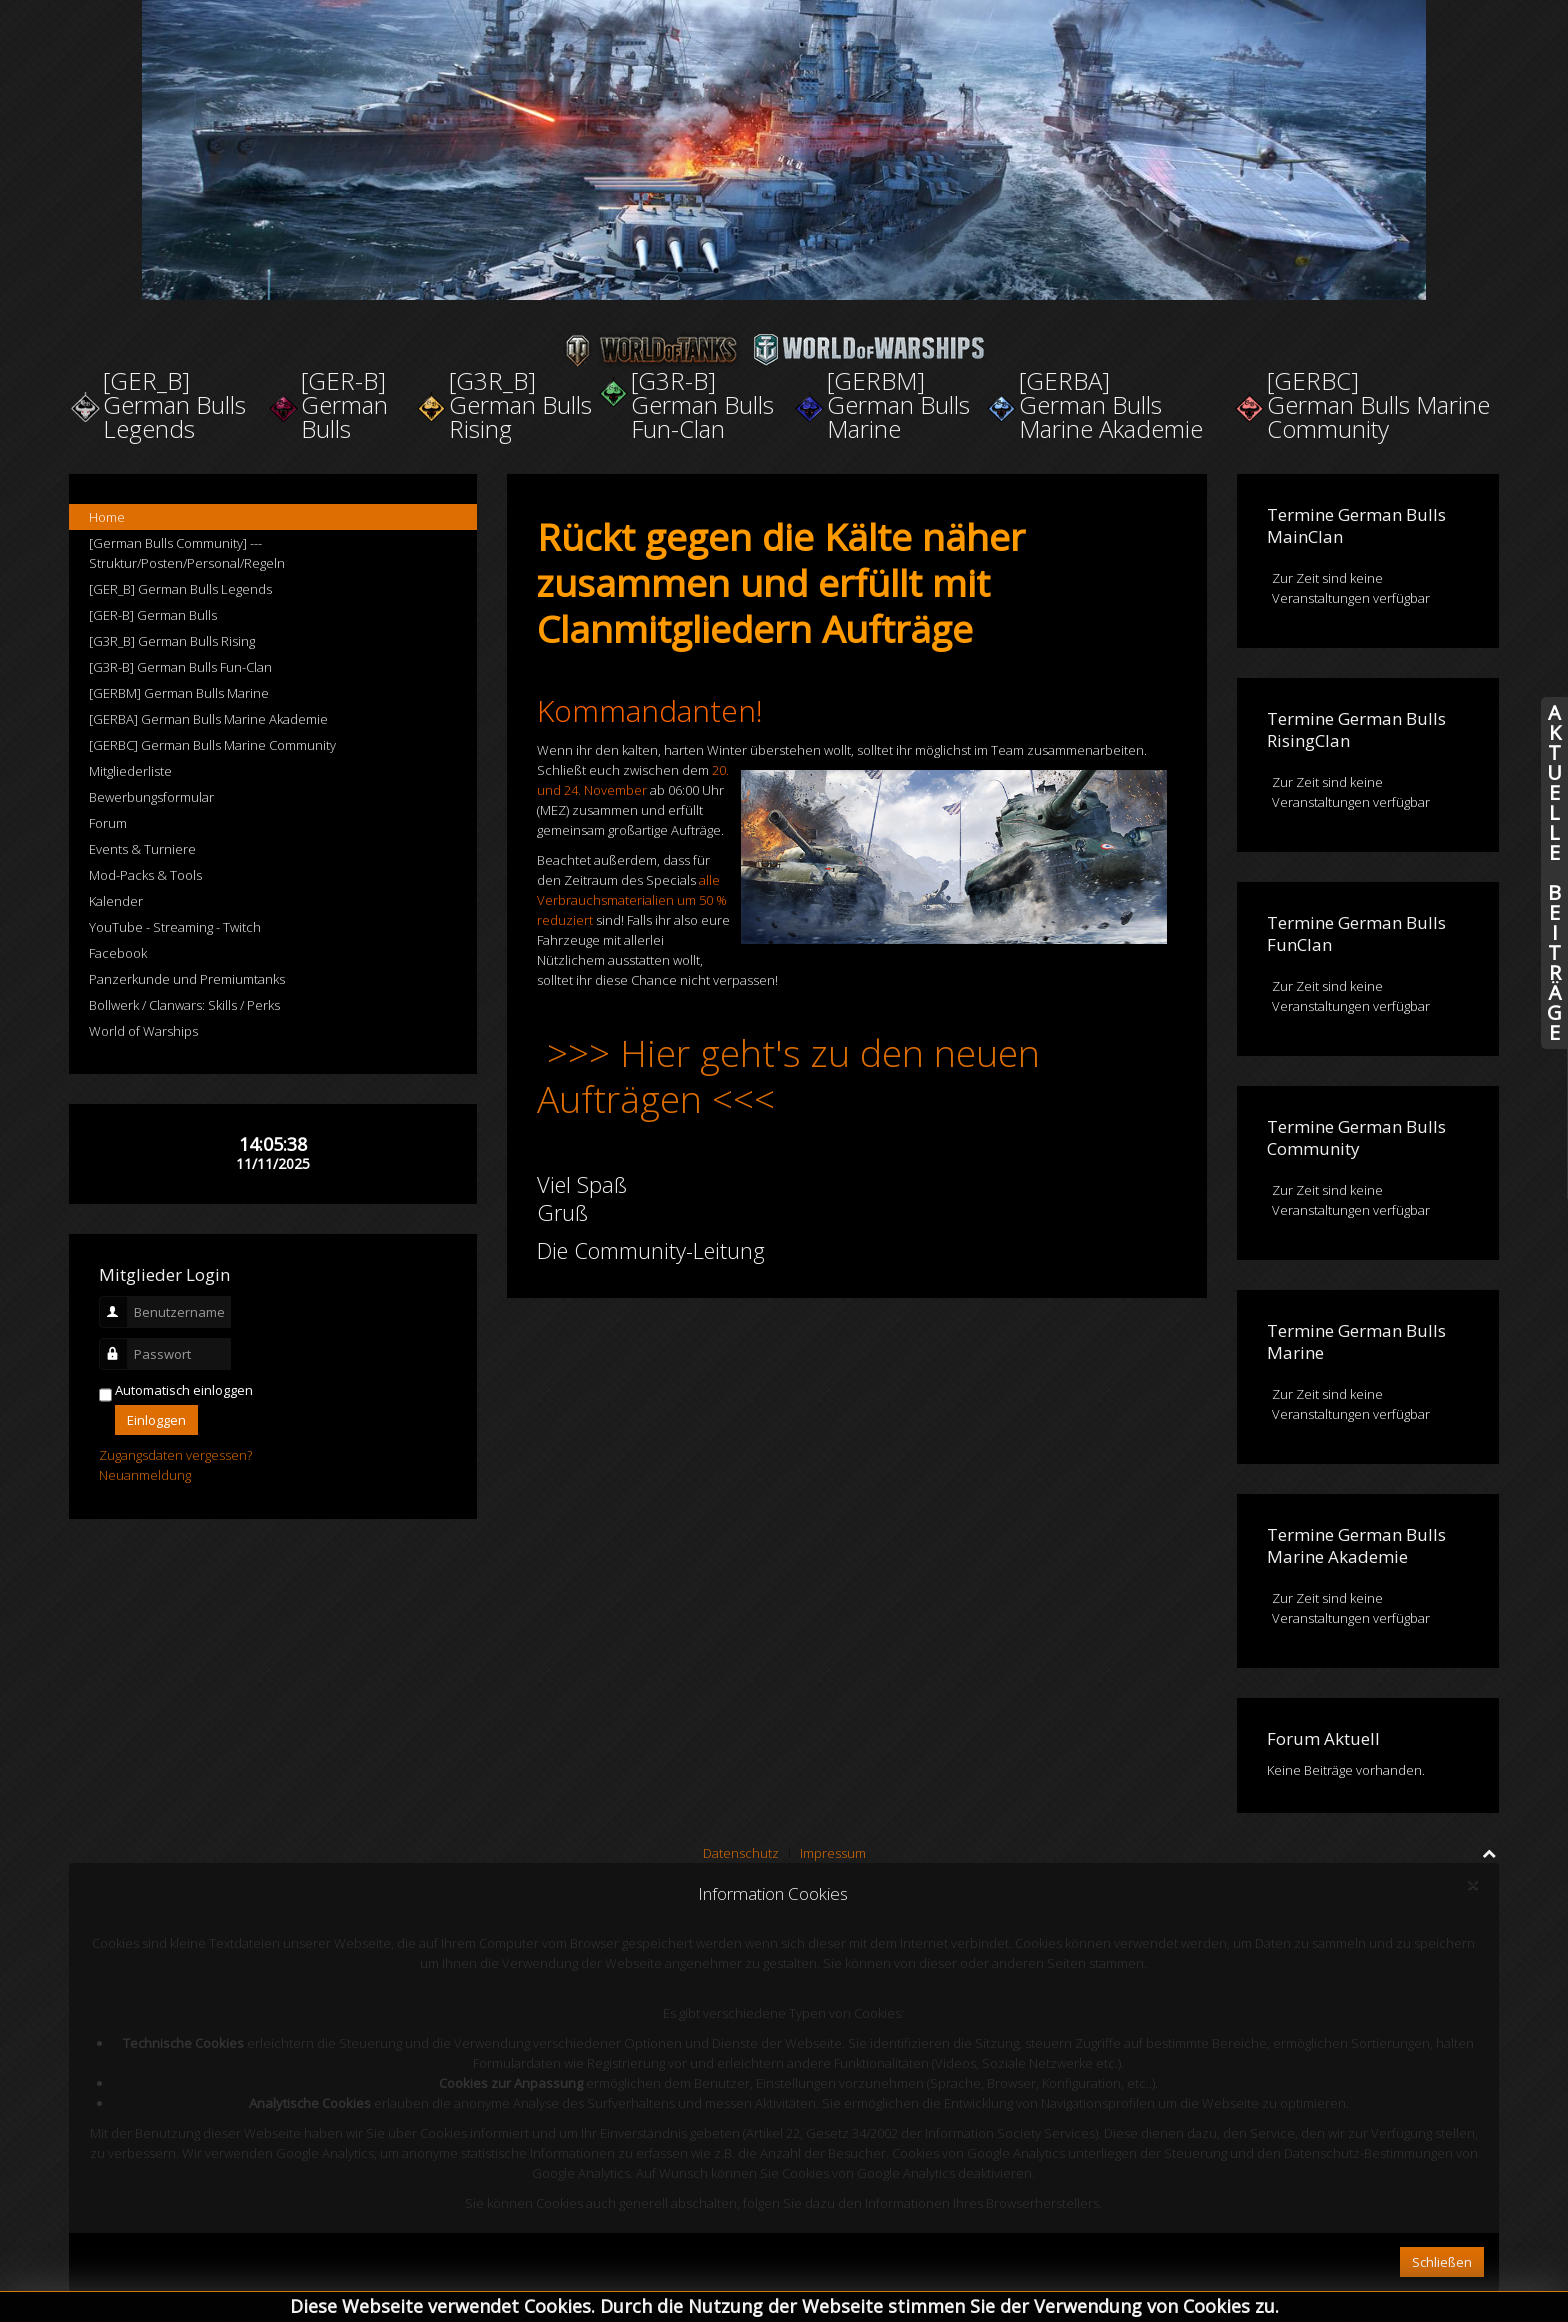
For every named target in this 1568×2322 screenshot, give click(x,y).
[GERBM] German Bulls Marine (179, 693)
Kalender (116, 901)
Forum (108, 823)
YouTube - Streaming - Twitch (175, 927)
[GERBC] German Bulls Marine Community (212, 745)
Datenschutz (741, 1853)
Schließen (1442, 2262)
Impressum (833, 1853)
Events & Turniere (142, 849)
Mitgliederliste (130, 771)
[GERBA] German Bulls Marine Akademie (208, 719)
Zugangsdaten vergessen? (175, 1455)
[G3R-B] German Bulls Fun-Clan (180, 667)
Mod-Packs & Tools (145, 875)
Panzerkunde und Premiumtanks (187, 979)
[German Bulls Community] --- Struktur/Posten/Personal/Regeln (187, 553)
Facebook (118, 953)
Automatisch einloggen (184, 1390)
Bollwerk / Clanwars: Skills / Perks (184, 1005)
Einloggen (156, 1420)
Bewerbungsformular (151, 797)
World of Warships (143, 1031)
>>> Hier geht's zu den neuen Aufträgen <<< (788, 1075)
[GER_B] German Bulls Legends (180, 589)
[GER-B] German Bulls (153, 615)
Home (107, 517)
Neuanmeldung (145, 1475)
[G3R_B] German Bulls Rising (172, 641)
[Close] (1472, 1885)
